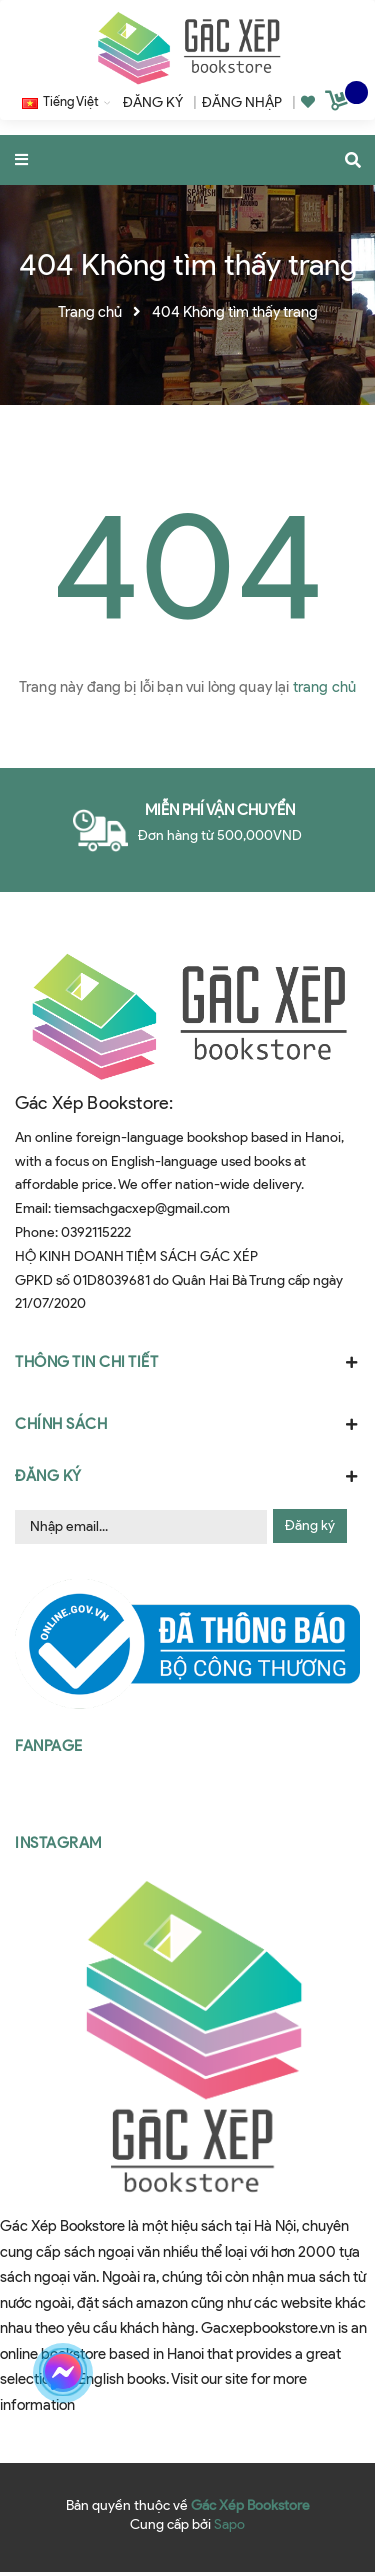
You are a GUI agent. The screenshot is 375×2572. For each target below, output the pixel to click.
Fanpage (49, 1746)
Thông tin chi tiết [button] (187, 1362)
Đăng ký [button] (187, 1476)
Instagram (58, 1843)
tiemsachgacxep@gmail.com (142, 1208)
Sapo (229, 2524)
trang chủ (324, 687)
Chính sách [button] (187, 1424)
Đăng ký (310, 1525)
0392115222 (96, 1232)
